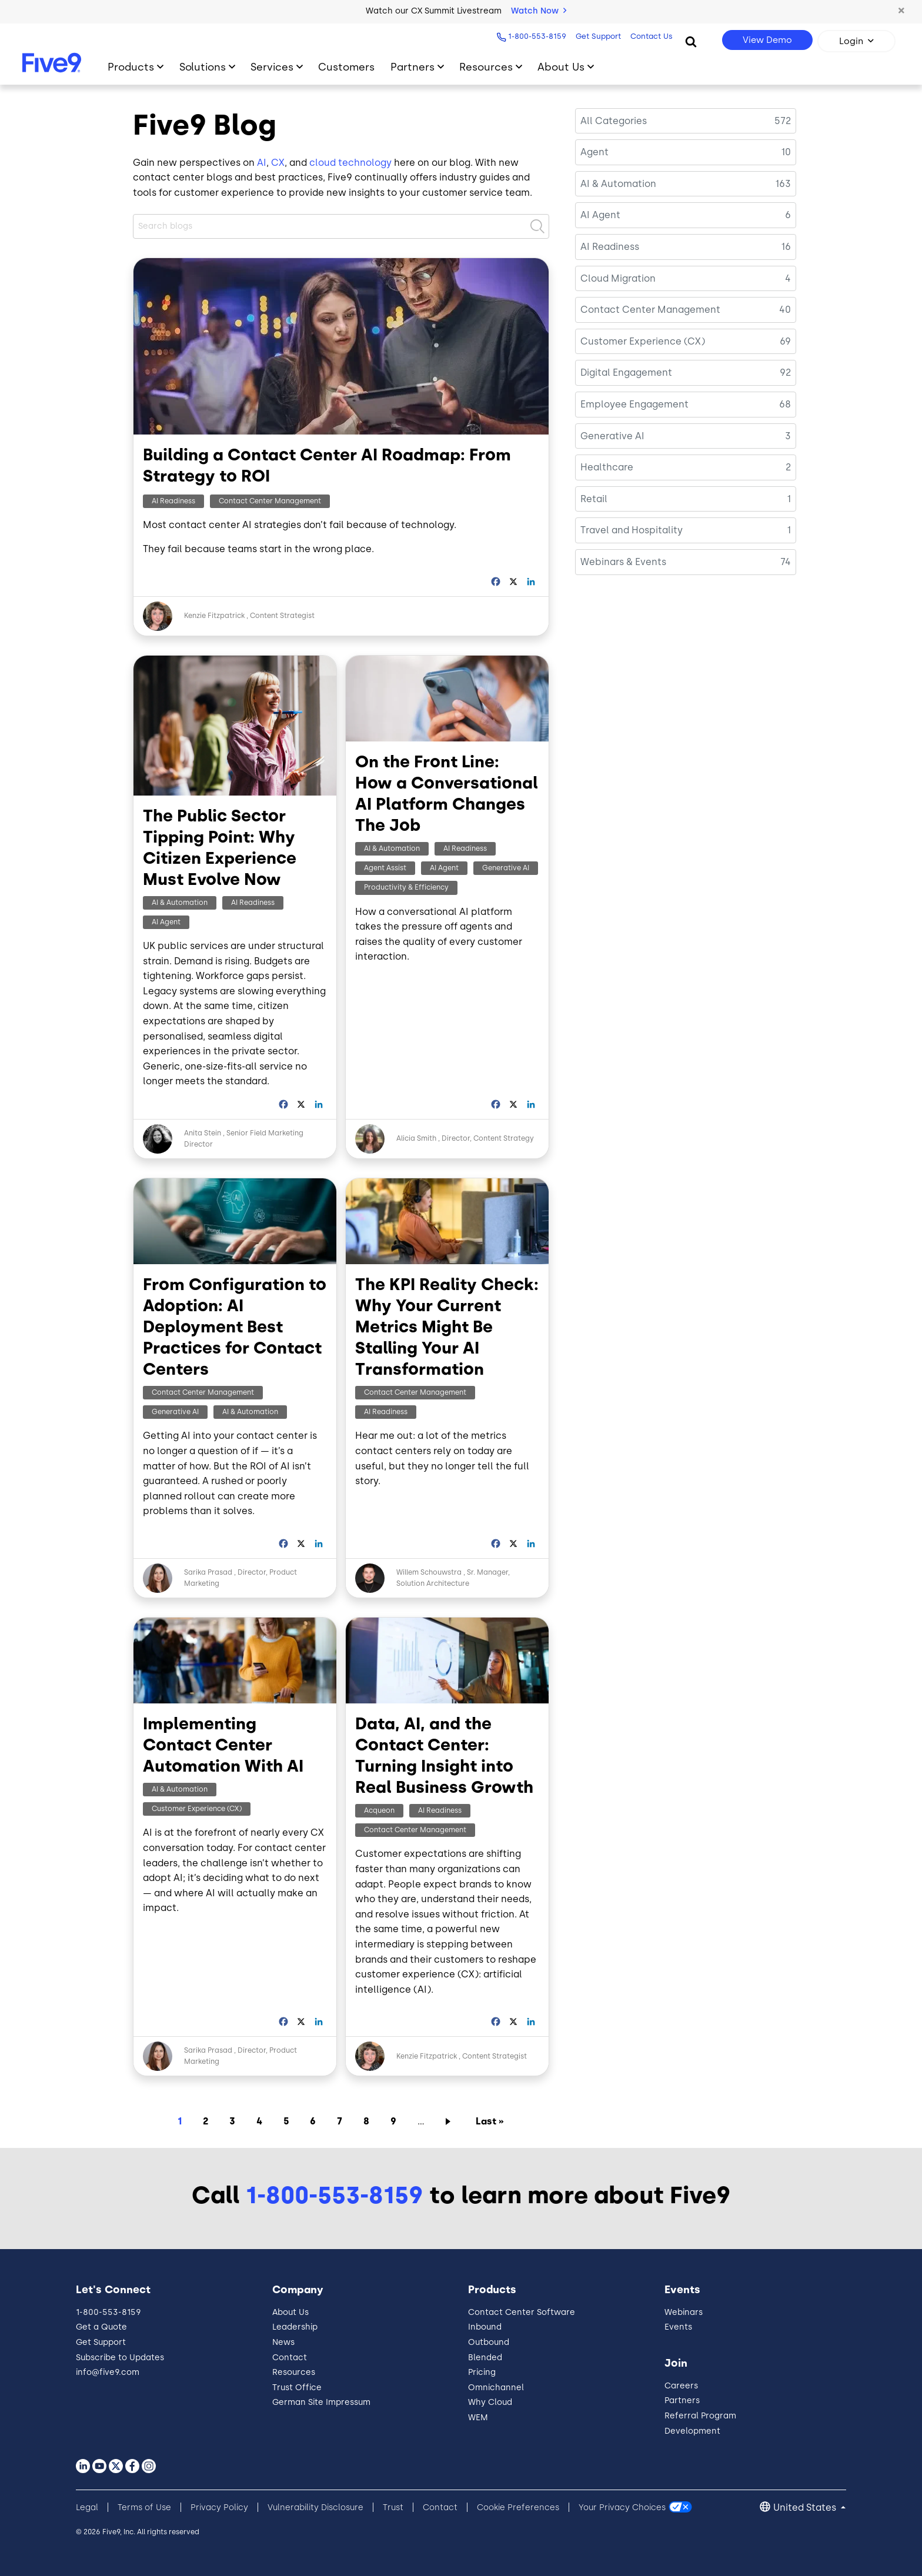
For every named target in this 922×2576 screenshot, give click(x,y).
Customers (346, 67)
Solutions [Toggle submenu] (202, 67)
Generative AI (505, 868)
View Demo (767, 40)
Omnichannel (496, 2388)
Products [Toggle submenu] (131, 67)
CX (278, 162)
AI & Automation (180, 902)
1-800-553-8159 (534, 36)
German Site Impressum (321, 2402)
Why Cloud (490, 2402)
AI (261, 162)
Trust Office (297, 2388)
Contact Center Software (521, 2312)
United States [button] (806, 2507)
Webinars (683, 2312)
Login (851, 41)
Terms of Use (144, 2507)
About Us (290, 2312)
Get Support (595, 36)
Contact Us (648, 36)
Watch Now (538, 11)
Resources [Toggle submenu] (486, 67)
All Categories (613, 120)
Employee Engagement (634, 404)
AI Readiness (173, 501)
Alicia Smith (416, 1138)
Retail (593, 498)
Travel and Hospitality (631, 530)
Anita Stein (202, 1133)
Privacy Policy (219, 2507)
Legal (87, 2507)
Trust (393, 2507)
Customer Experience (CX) (197, 1809)
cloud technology (350, 162)
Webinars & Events (623, 561)
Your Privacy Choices (622, 2507)
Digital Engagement (626, 372)
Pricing (482, 2372)
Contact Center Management (270, 501)
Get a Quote (101, 2327)
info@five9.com (107, 2372)
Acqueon (379, 1810)
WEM (478, 2418)
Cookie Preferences (518, 2507)
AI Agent (166, 922)
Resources (293, 2372)
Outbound (488, 2342)
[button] (901, 11)
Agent (594, 152)
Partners (682, 2400)
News (283, 2342)
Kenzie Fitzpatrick (214, 616)
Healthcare (606, 467)
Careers (681, 2386)
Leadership (295, 2327)
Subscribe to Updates (120, 2358)
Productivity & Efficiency (406, 887)
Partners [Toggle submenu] (412, 67)
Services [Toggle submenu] (271, 67)
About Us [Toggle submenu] (560, 67)
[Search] (691, 41)
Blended (485, 2358)
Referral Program (700, 2416)
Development (692, 2431)
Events (678, 2327)
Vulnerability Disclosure (315, 2507)
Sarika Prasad (208, 1572)
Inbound (485, 2327)
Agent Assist (385, 868)
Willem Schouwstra (429, 1572)
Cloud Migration (618, 278)
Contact (289, 2358)
